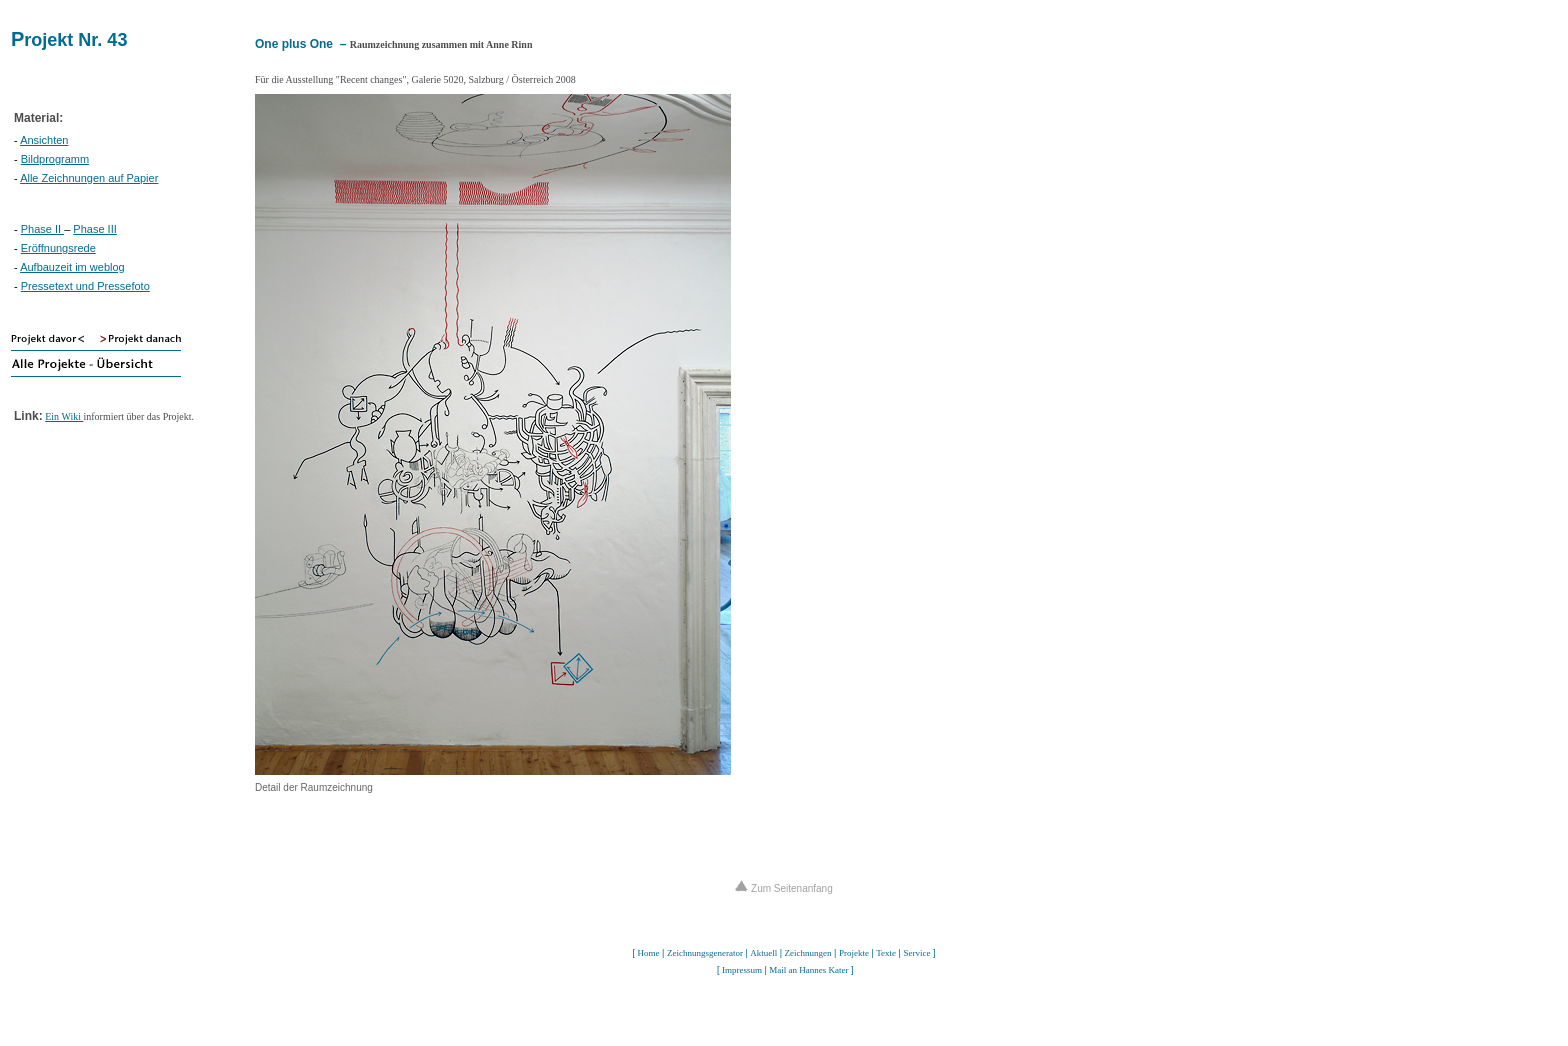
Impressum (742, 970)
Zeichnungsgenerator (705, 953)
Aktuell (763, 953)
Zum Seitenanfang (784, 888)
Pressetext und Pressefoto (85, 286)
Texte (886, 953)
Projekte (854, 953)
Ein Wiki (64, 416)
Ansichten (44, 140)
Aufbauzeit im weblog (72, 267)
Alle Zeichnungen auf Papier (89, 178)
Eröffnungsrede (58, 248)
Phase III (94, 229)
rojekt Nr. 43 (75, 40)
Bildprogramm (55, 159)
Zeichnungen (808, 953)
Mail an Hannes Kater (808, 970)
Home (649, 953)
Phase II (42, 229)
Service (916, 953)
